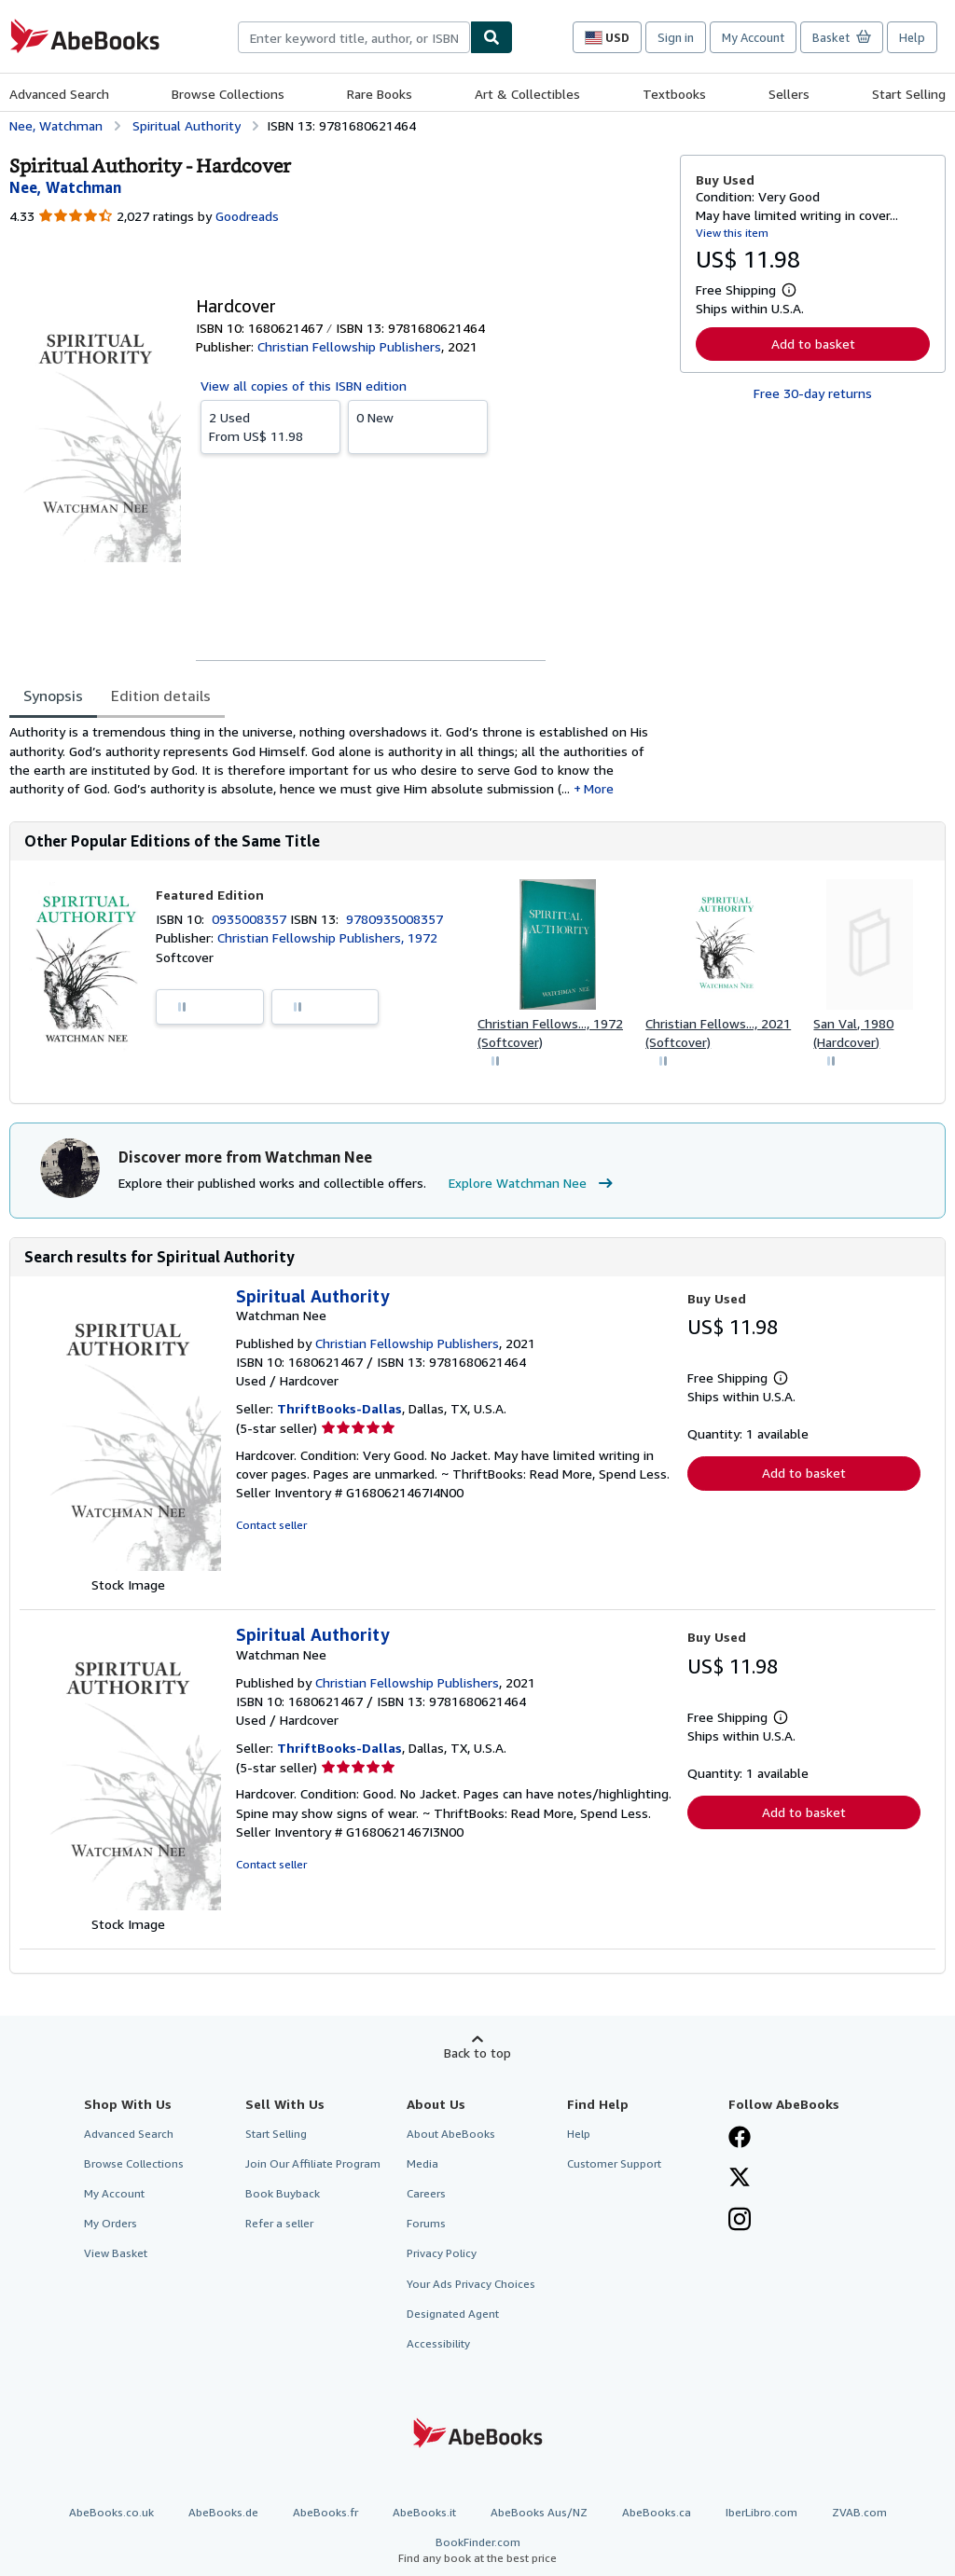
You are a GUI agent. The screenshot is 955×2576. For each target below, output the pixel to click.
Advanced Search (59, 94)
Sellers (789, 94)
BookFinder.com (477, 2550)
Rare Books (379, 94)
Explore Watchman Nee (533, 1183)
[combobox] (354, 37)
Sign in (675, 37)
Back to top (477, 2052)
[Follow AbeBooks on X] (739, 2179)
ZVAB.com (859, 2512)
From (270, 426)
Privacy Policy (442, 2253)
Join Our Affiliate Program (313, 2163)
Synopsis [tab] (53, 695)
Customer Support (614, 2163)
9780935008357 (394, 919)
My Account (753, 37)
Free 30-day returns (813, 393)
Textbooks (674, 94)
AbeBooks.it (424, 2512)
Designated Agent (453, 2314)
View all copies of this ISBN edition (304, 385)
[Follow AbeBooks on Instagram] (739, 2220)
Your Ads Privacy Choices (471, 2284)
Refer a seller (279, 2223)
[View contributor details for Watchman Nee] (65, 187)
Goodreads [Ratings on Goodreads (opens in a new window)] (247, 216)
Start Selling (909, 94)
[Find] (491, 37)
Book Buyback (282, 2193)
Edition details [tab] (161, 695)
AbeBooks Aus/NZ (539, 2512)
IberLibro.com (761, 2512)
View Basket (115, 2253)
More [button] (599, 788)
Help (912, 37)
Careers (426, 2193)
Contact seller (271, 1525)
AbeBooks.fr (325, 2512)
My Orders (110, 2223)
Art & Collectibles (527, 94)
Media (422, 2163)
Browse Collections (228, 94)
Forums (426, 2223)
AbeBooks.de (223, 2512)
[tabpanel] (337, 760)
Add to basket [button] (813, 343)
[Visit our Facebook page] (739, 2138)
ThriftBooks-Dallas (339, 1408)
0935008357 (251, 919)
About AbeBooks (451, 2134)
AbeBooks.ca (656, 2512)
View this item (732, 233)
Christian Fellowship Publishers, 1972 (327, 937)
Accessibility (438, 2343)
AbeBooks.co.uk (111, 2512)
